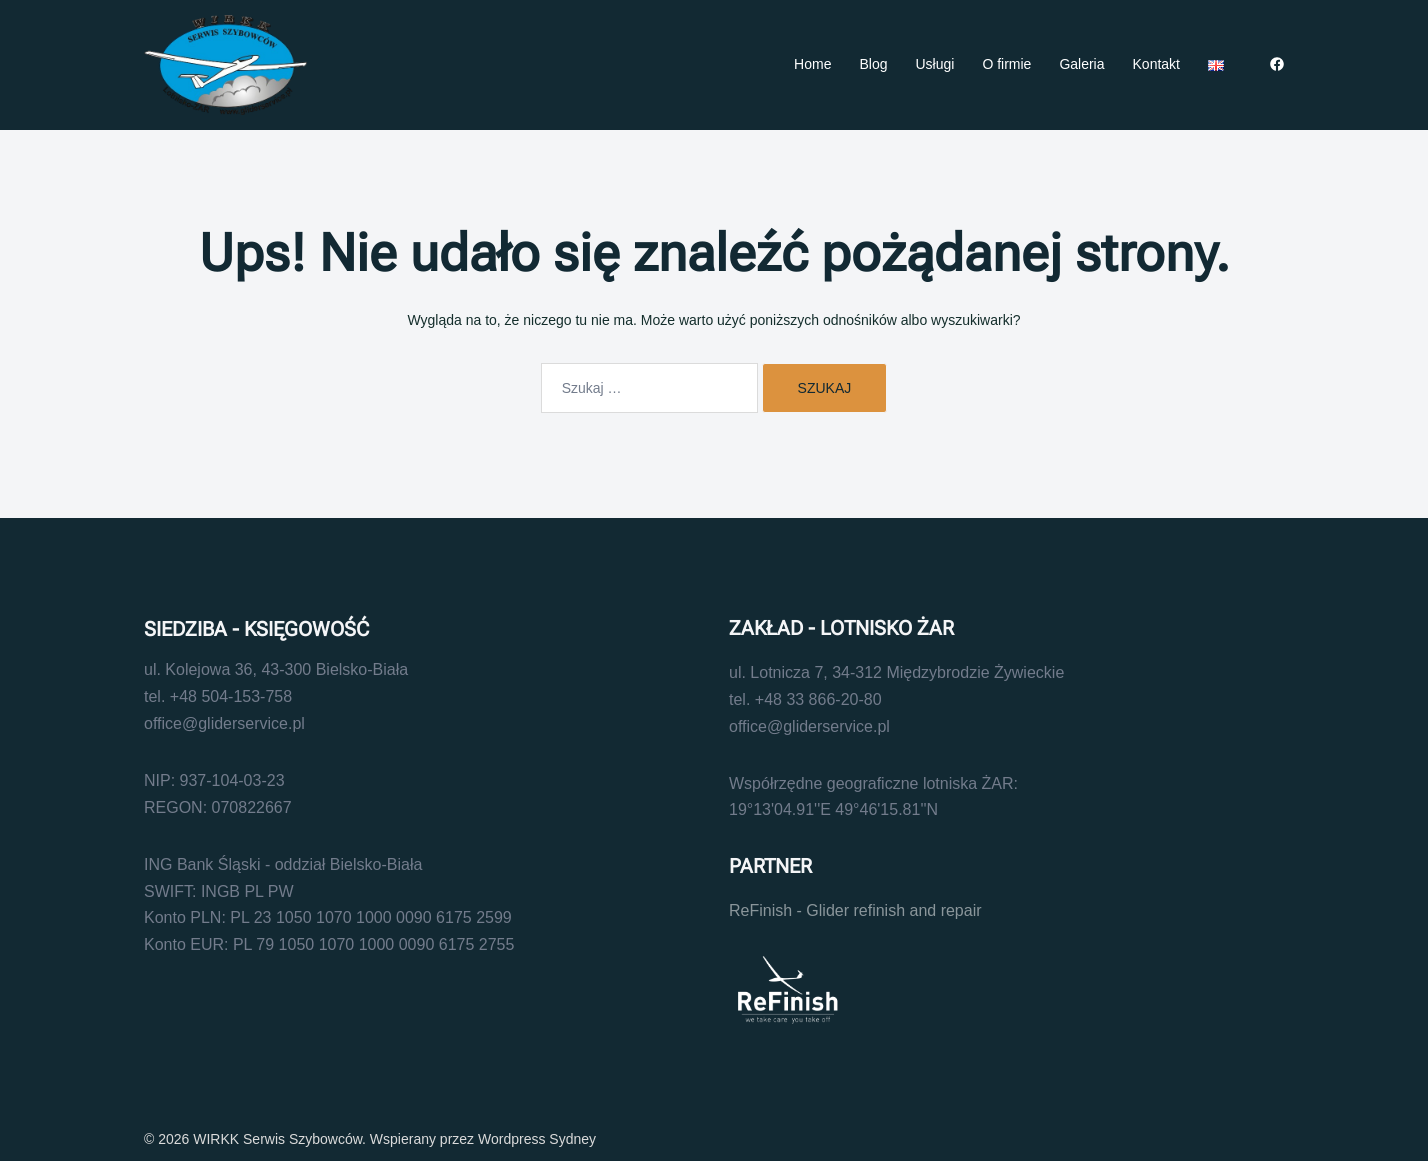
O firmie (1006, 64)
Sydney (572, 1139)
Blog (873, 64)
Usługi (934, 64)
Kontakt (1156, 64)
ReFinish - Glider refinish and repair (855, 910)
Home (812, 64)
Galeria (1081, 64)
